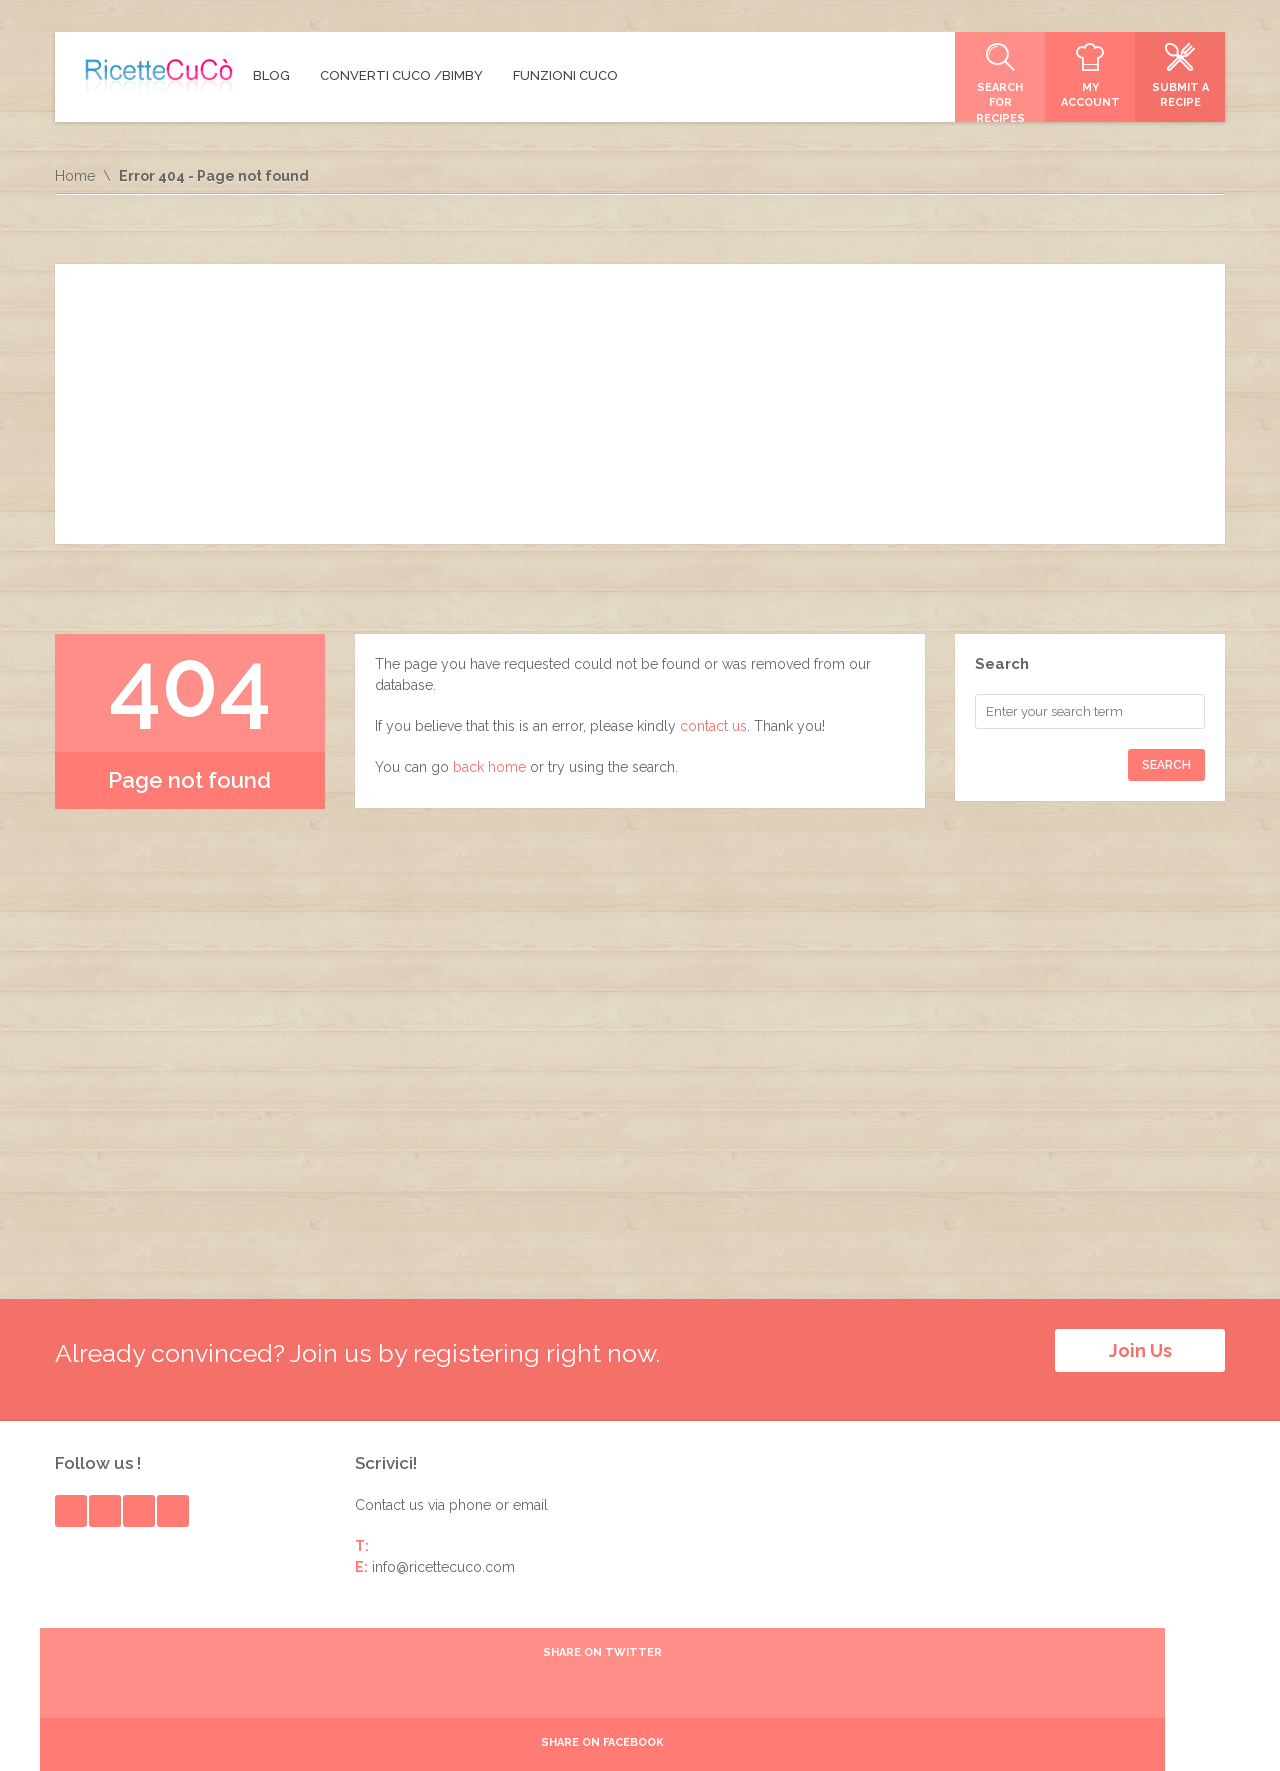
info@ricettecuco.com (443, 1553)
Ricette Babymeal (930, 1734)
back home (489, 767)
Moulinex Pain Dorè (1069, 1734)
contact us (713, 726)
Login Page (1188, 1734)
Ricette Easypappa (794, 1734)
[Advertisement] (640, 404)
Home (75, 176)
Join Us (1140, 1350)
